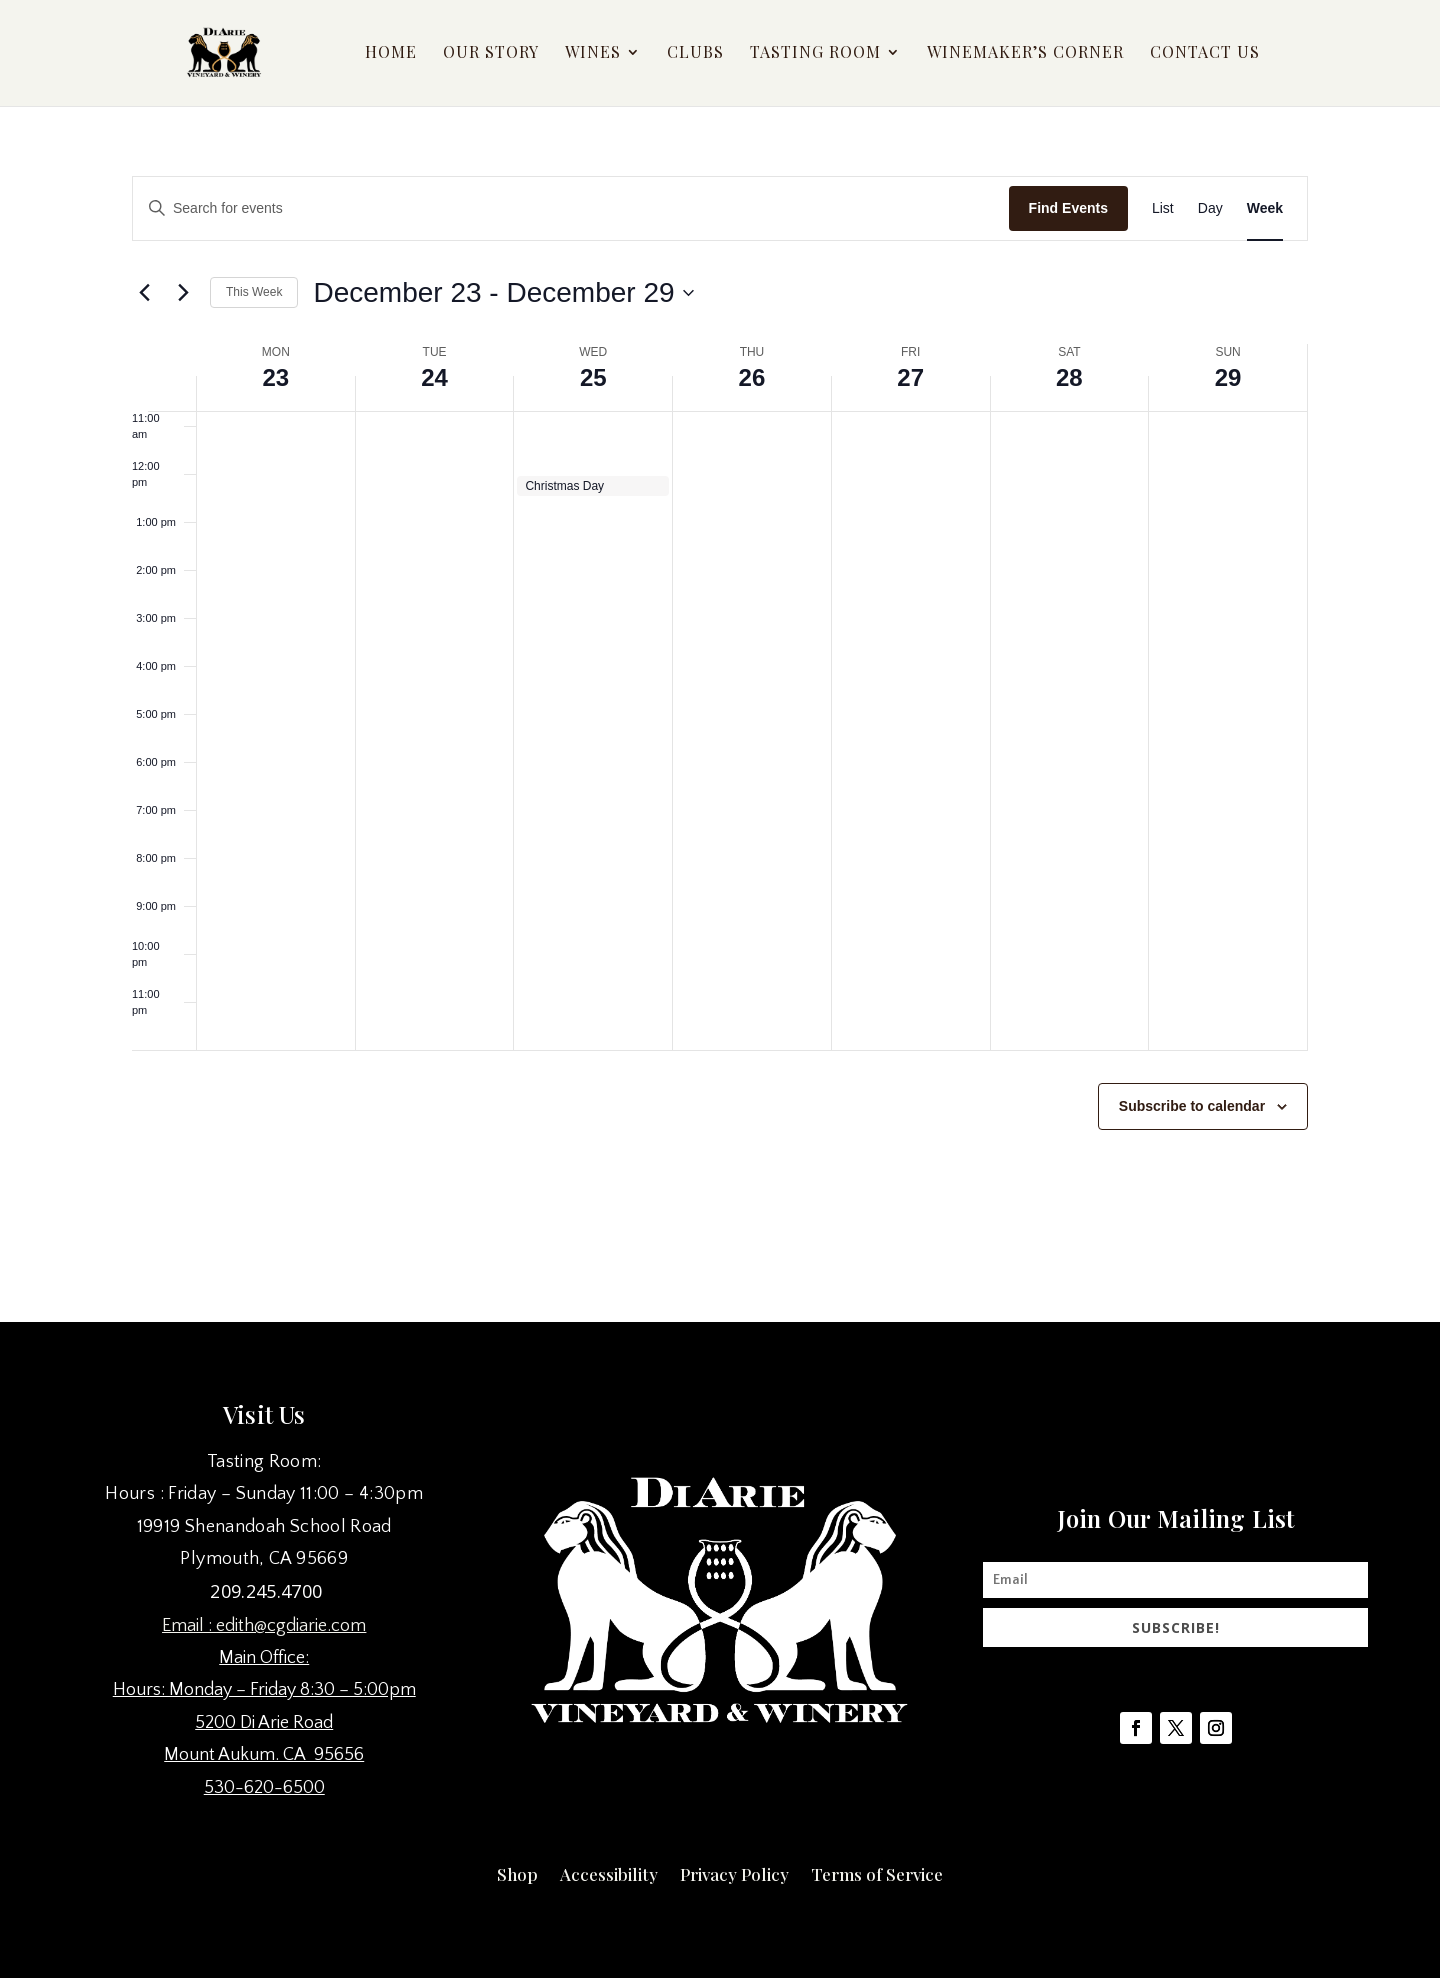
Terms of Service (877, 1872)
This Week (254, 292)
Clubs (695, 55)
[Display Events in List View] (1163, 208)
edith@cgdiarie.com (291, 1626)
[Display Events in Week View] (1265, 208)
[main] (720, 701)
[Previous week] (144, 293)
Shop (517, 1872)
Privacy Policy (734, 1872)
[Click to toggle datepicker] (503, 293)
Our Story (491, 55)
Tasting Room (815, 55)
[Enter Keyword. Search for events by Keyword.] (571, 208)
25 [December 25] (593, 377)
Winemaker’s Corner (1025, 55)
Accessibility (609, 1872)
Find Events (1068, 208)
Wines (593, 55)
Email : (189, 1626)
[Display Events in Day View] (1210, 208)
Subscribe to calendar (1192, 1106)
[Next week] (183, 293)
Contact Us (1205, 55)
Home (391, 55)
